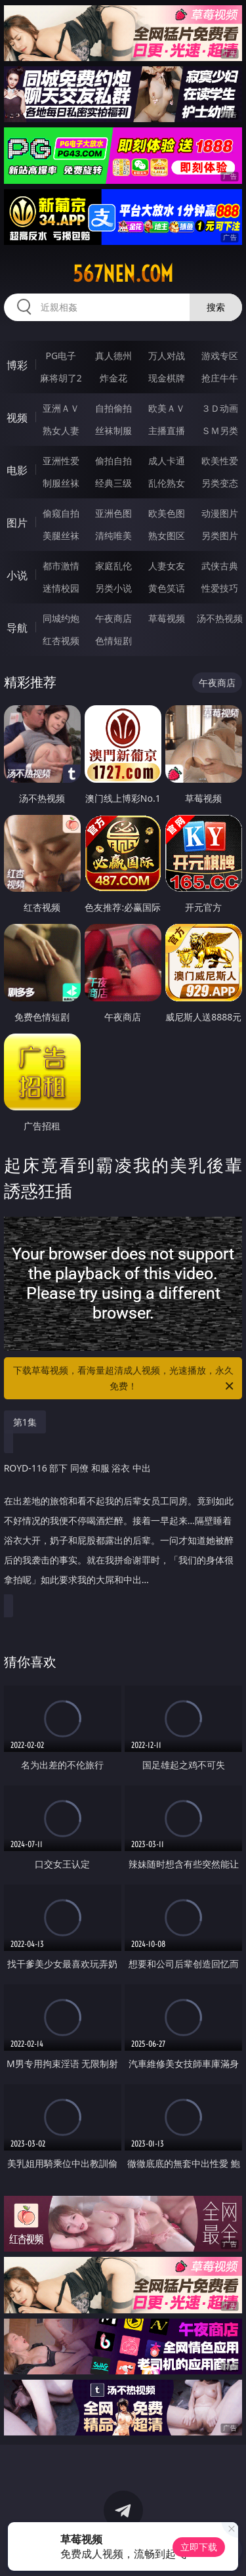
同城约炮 (61, 618)
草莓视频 (166, 618)
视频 (17, 417)
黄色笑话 (166, 588)
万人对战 (166, 355)
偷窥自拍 (61, 513)
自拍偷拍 (113, 408)
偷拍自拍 (113, 460)
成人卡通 (166, 460)
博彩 (17, 365)
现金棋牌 (166, 378)
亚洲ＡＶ (61, 408)
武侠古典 (219, 565)
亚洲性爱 (61, 460)
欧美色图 (166, 513)
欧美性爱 (219, 460)
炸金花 (113, 378)
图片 (17, 522)
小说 (17, 575)
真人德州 (113, 355)
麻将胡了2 (61, 378)
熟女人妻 (61, 430)
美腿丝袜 (61, 535)
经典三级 (113, 483)
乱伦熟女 (166, 483)
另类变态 (219, 483)
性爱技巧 (219, 588)
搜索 (216, 307)
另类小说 (113, 588)
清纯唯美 (113, 535)
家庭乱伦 (113, 565)
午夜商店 (113, 618)
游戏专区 (219, 355)
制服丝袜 (61, 483)
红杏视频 (61, 640)
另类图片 (219, 535)
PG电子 (60, 355)
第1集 (25, 1422)
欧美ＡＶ (166, 408)
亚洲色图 (113, 513)
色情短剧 (113, 640)
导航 (17, 628)
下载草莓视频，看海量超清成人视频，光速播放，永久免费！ (124, 1379)
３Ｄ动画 (219, 408)
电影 (17, 470)
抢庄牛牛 (219, 378)
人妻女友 (166, 565)
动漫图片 (219, 513)
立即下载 (198, 2547)
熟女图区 (166, 535)
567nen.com (123, 274)
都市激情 (61, 565)
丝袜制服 (113, 430)
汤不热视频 (220, 618)
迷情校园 (61, 588)
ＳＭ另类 (219, 430)
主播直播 (166, 430)
